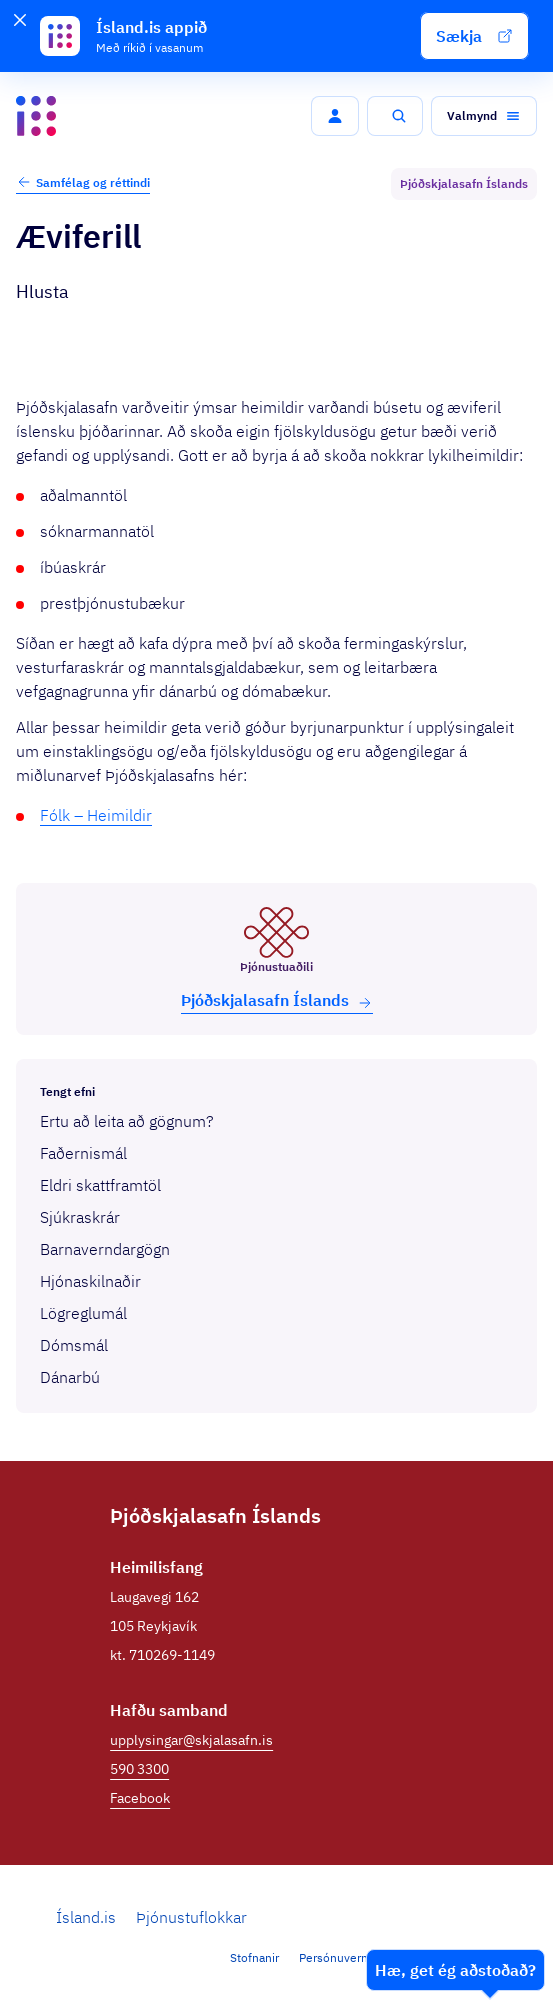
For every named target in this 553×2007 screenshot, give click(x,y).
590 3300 (139, 1769)
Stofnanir (254, 1957)
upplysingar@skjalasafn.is (191, 1740)
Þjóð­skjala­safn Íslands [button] (277, 1000)
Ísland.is (86, 1917)
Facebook (140, 1798)
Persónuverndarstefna (359, 1957)
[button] (474, 36)
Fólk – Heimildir (96, 815)
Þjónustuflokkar (191, 1917)
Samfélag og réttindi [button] (83, 182)
